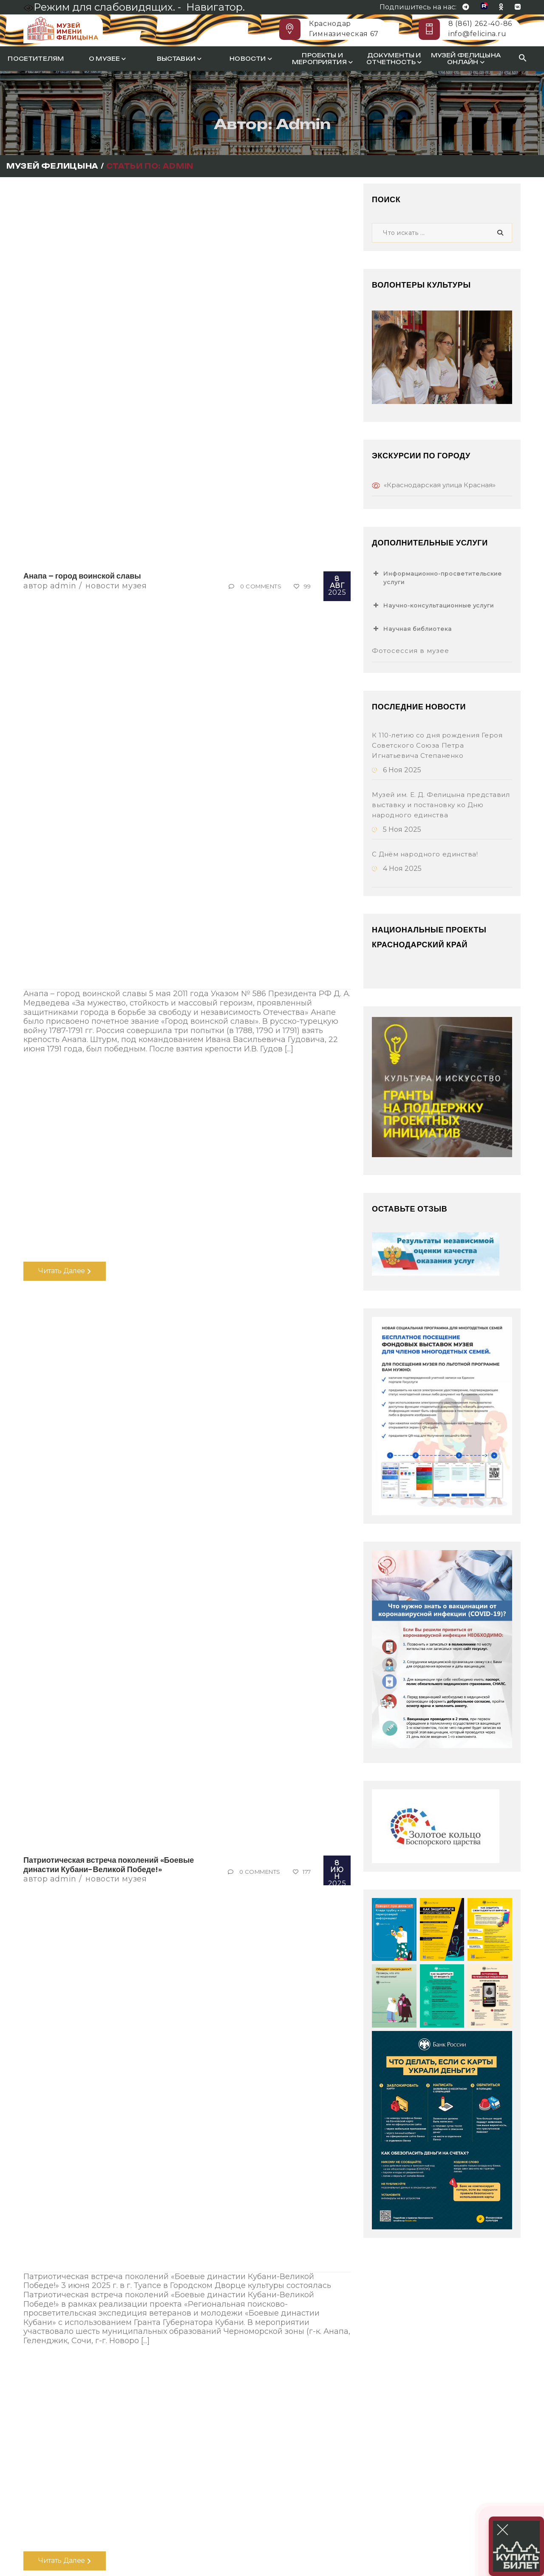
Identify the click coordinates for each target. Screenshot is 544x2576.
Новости (251, 58)
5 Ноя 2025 (396, 829)
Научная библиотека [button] (412, 628)
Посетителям (36, 58)
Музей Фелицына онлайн (466, 58)
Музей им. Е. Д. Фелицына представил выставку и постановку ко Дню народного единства (441, 805)
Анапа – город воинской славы (82, 576)
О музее (107, 58)
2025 (337, 585)
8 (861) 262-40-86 (480, 24)
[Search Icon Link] (522, 58)
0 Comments (260, 586)
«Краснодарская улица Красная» (440, 485)
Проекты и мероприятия (322, 58)
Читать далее (64, 1271)
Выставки (179, 58)
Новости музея (116, 585)
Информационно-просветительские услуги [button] (437, 577)
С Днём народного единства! (425, 854)
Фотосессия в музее (410, 651)
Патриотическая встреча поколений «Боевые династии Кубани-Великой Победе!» (108, 1865)
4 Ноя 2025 (397, 868)
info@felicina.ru (477, 34)
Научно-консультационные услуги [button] (433, 605)
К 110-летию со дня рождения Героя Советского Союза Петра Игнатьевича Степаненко (437, 745)
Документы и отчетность (394, 58)
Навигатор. (215, 7)
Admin (63, 585)
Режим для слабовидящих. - (103, 7)
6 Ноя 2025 (396, 770)
